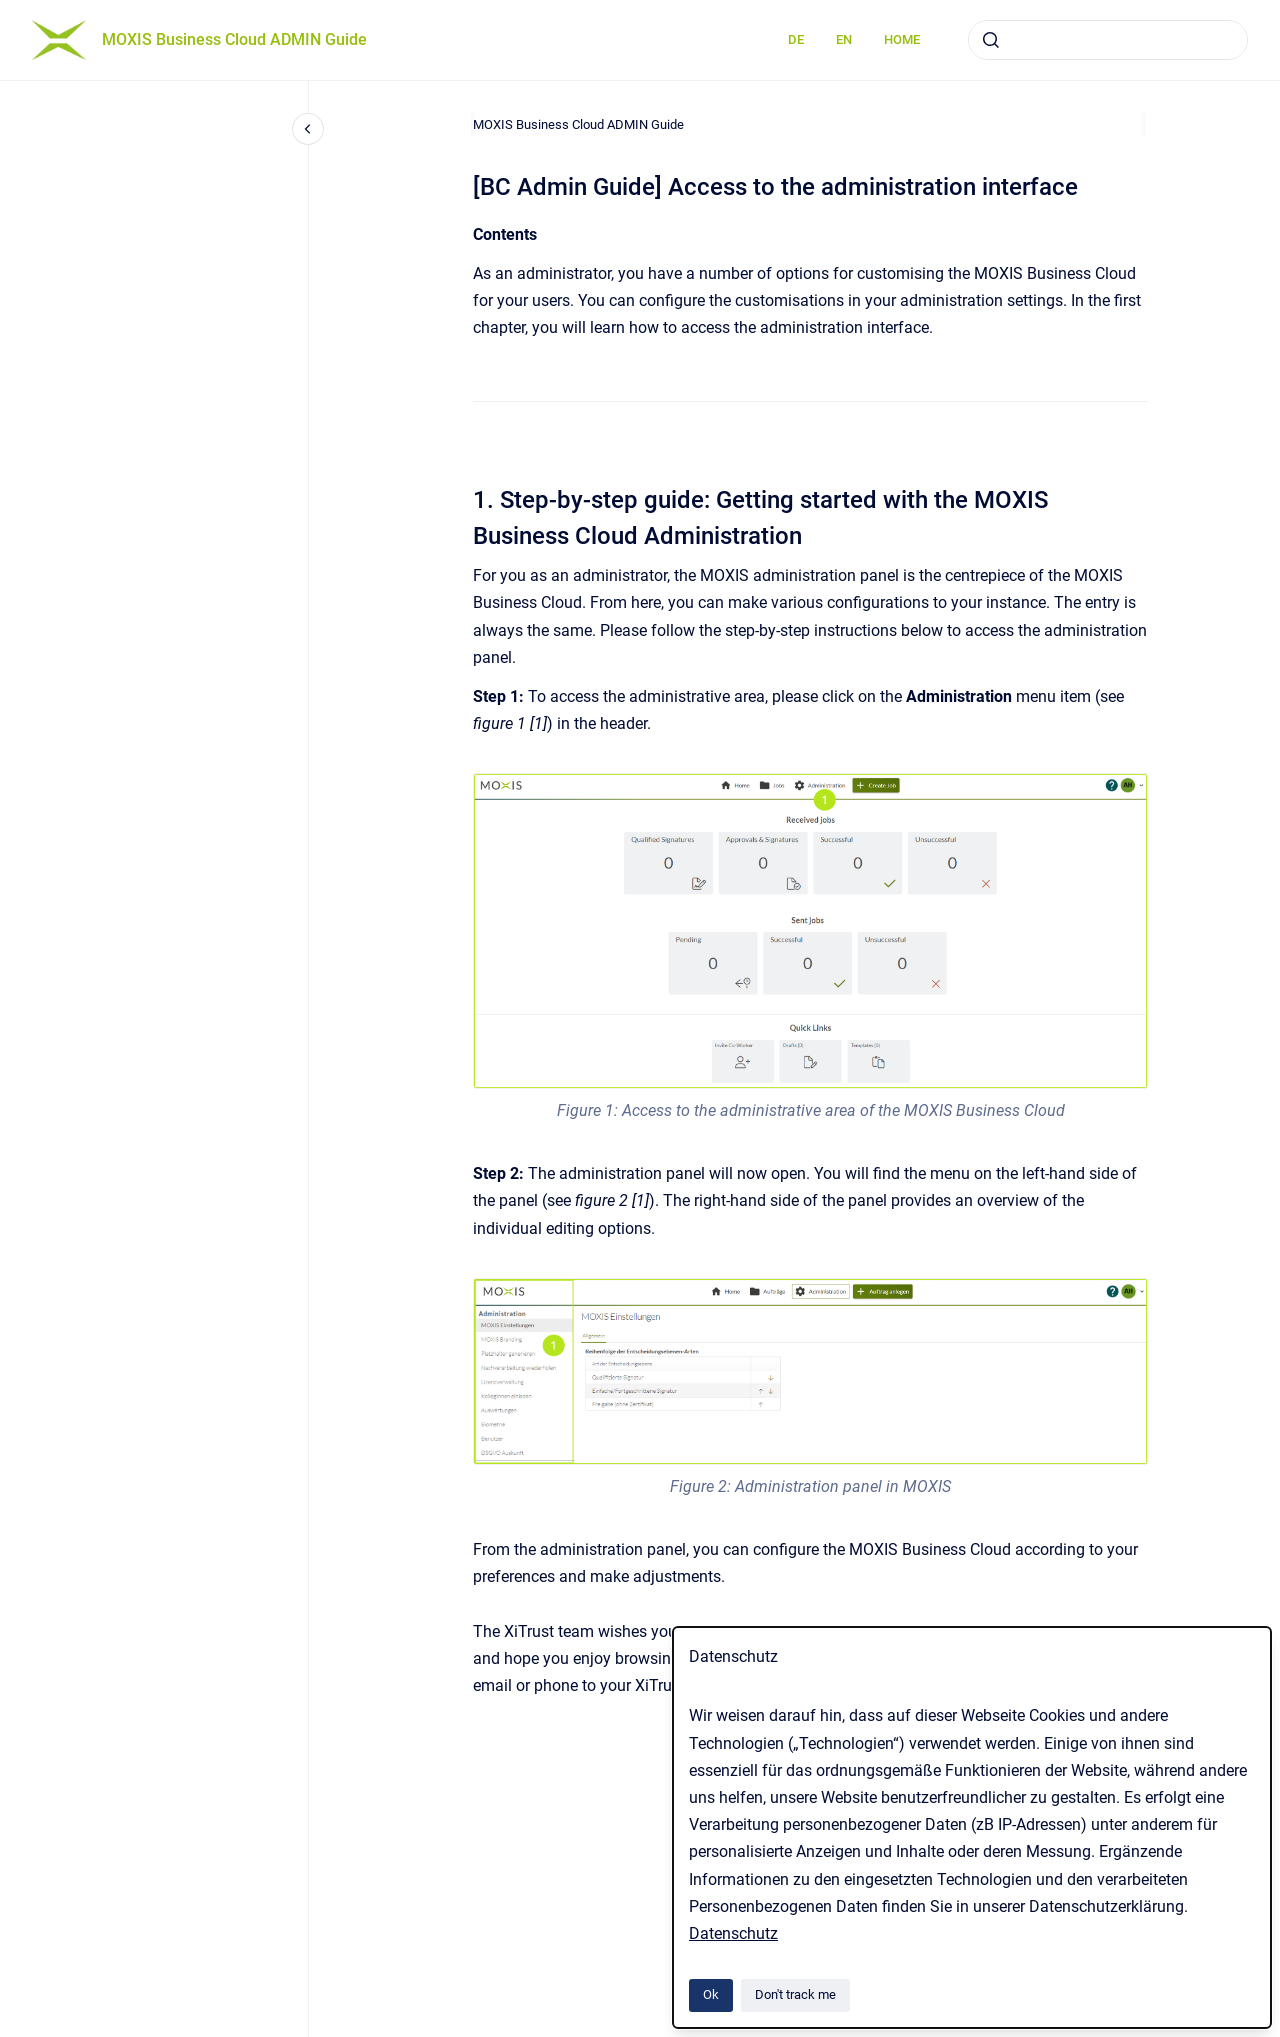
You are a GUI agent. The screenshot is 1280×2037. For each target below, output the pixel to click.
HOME (902, 39)
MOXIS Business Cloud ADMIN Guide (234, 39)
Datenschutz (733, 1933)
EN (844, 39)
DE (796, 39)
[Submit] (991, 40)
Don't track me (795, 1994)
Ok (711, 1994)
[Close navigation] (308, 129)
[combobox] (1108, 40)
